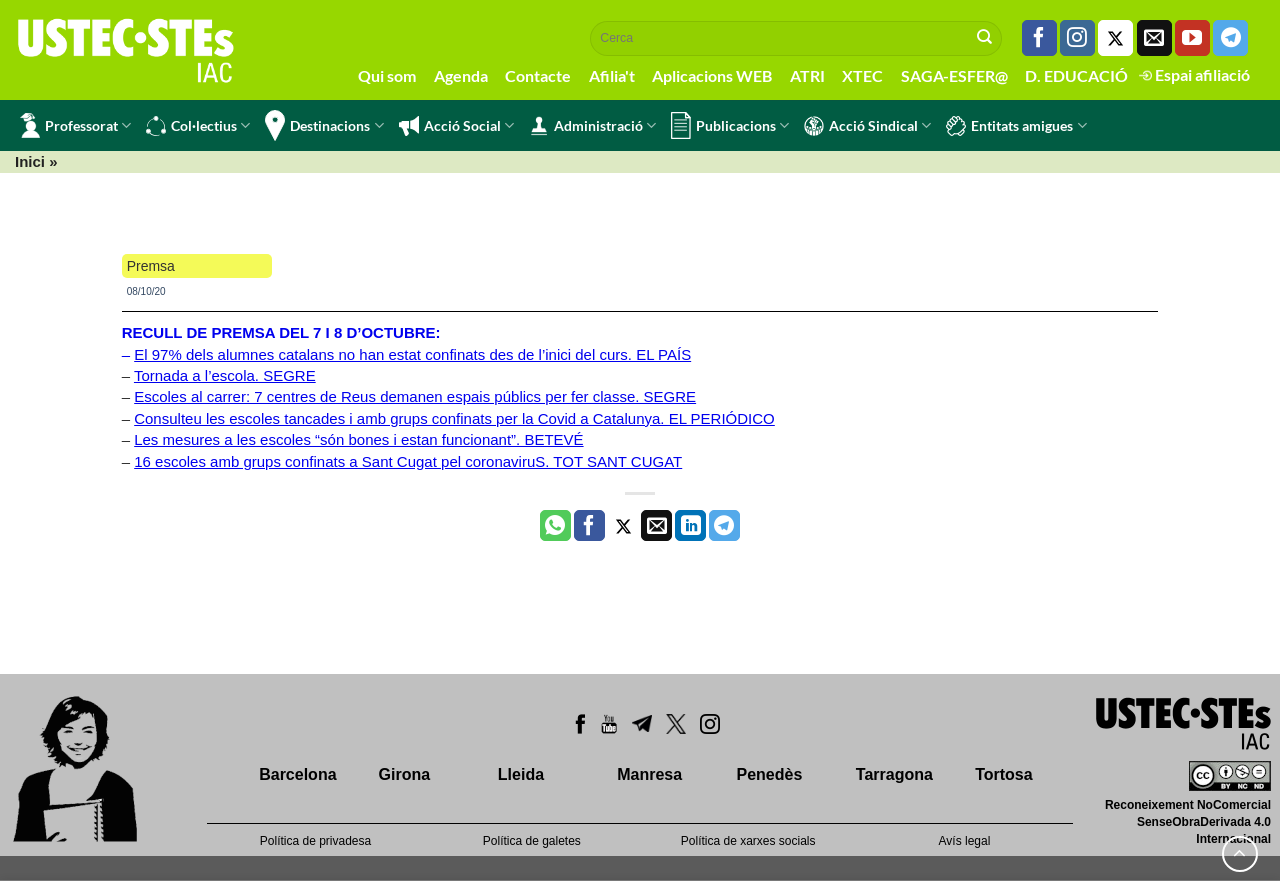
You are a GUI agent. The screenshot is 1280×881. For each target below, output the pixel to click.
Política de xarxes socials (748, 841)
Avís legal (965, 841)
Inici (30, 161)
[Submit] (985, 38)
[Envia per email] (656, 526)
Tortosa (1003, 774)
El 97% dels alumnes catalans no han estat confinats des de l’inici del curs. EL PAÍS (412, 354)
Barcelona (297, 774)
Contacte (538, 75)
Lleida (521, 774)
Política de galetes (532, 841)
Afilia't (612, 75)
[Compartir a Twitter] (623, 526)
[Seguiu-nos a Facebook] (1039, 38)
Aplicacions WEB (712, 75)
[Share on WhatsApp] (555, 526)
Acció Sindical (867, 126)
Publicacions (730, 125)
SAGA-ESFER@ (954, 75)
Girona (405, 774)
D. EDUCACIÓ (1076, 75)
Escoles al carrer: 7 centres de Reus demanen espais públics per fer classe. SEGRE (415, 396)
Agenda (461, 75)
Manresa (649, 774)
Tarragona (894, 774)
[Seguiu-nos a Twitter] (1115, 38)
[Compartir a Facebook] (589, 526)
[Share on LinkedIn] (690, 526)
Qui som (387, 75)
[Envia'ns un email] (1154, 38)
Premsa (151, 266)
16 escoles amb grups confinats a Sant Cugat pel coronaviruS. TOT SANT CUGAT (408, 461)
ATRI (807, 75)
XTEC (862, 75)
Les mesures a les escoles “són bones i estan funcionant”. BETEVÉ (358, 439)
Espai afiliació (1194, 74)
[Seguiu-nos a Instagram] (1077, 38)
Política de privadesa (315, 841)
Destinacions (324, 125)
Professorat (75, 125)
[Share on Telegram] (724, 526)
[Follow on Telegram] (1230, 38)
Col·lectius (198, 126)
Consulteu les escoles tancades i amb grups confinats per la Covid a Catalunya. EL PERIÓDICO (454, 418)
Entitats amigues (1016, 126)
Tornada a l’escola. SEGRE (225, 375)
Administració (592, 126)
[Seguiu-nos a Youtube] (1192, 38)
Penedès (770, 774)
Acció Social (456, 126)
